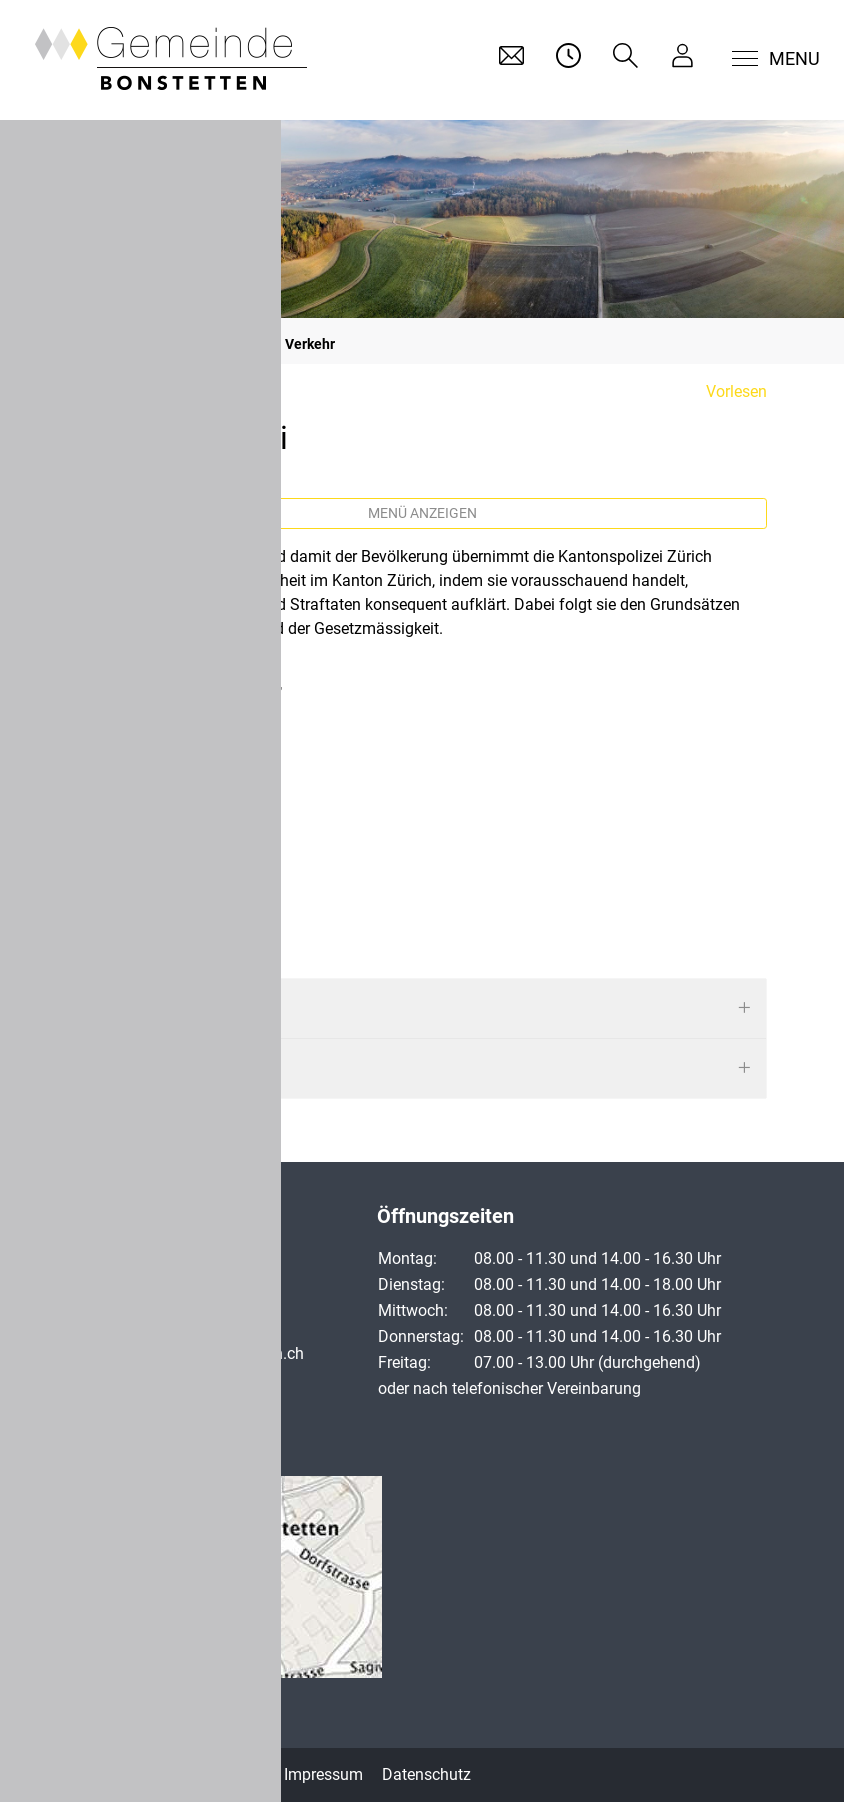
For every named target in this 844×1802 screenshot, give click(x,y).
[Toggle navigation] (763, 58)
